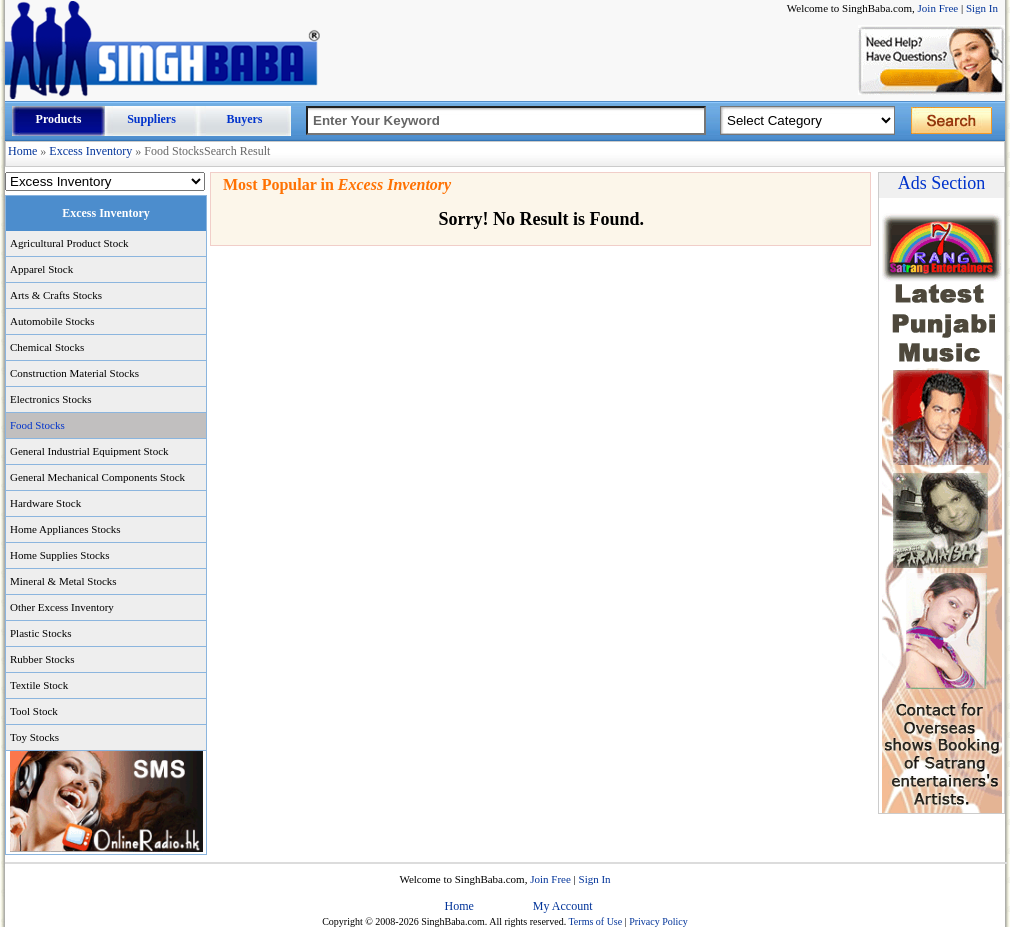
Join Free (938, 8)
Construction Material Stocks (74, 373)
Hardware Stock (45, 503)
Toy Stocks (34, 737)
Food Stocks (37, 425)
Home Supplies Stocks (60, 555)
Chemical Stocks (47, 347)
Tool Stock (34, 711)
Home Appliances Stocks (65, 529)
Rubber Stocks (42, 659)
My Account (563, 906)
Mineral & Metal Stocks (63, 581)
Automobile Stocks (52, 321)
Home (22, 151)
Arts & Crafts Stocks (56, 295)
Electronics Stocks (51, 399)
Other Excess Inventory (62, 607)
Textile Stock (39, 685)
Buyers (245, 119)
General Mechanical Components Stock (97, 477)
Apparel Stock (41, 269)
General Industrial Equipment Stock (89, 451)
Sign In (982, 8)
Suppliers (151, 119)
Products (59, 119)
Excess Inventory (90, 151)
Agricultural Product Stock (69, 243)
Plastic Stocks (40, 633)
